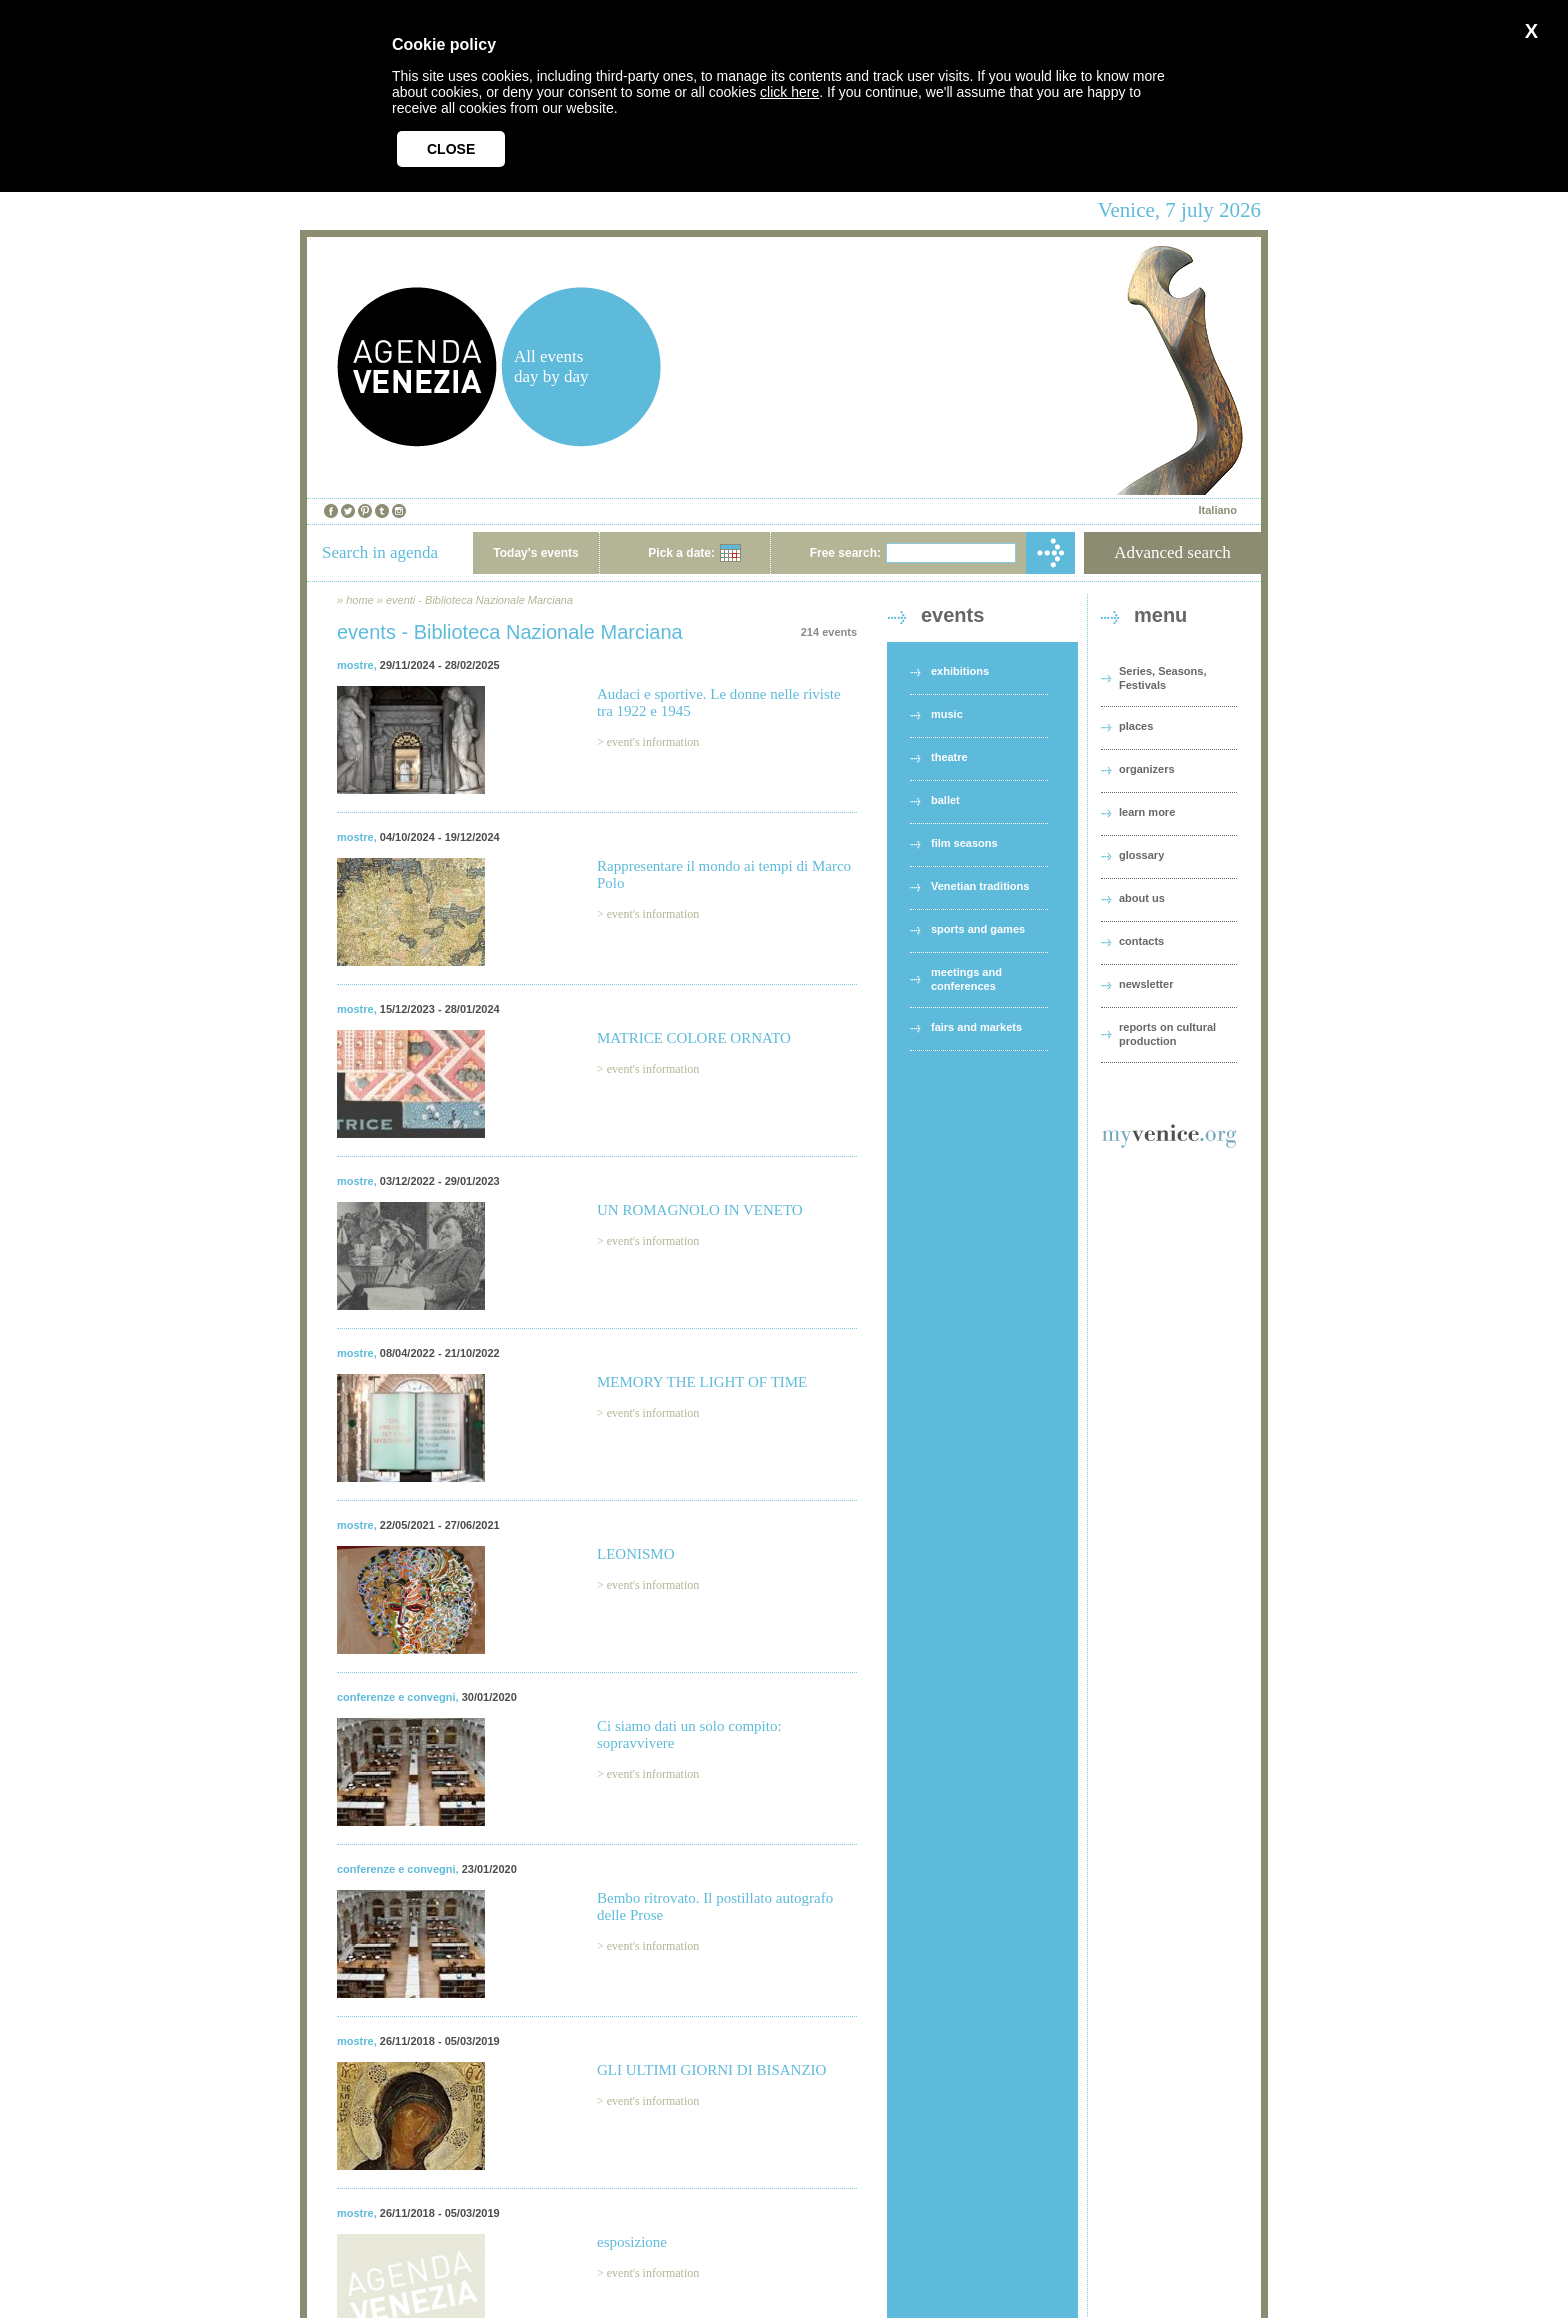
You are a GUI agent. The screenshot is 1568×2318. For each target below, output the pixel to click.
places (1136, 726)
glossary (1141, 855)
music (947, 714)
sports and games (978, 929)
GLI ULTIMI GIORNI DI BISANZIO (711, 2070)
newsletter (1146, 984)
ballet (945, 800)
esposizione (632, 2242)
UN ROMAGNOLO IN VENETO (700, 1210)
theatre (949, 757)
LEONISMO (636, 1554)
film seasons (964, 843)
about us (1142, 898)
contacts (1141, 941)
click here (789, 92)
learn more (1147, 812)
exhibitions (960, 671)
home (360, 600)
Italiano (1217, 510)
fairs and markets (976, 1027)
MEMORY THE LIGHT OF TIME (702, 1382)
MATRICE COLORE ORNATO (694, 1038)
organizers (1147, 769)
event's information (653, 742)
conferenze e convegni (396, 1697)
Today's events (535, 553)
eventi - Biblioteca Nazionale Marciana (479, 600)
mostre (355, 665)
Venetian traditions (980, 886)
